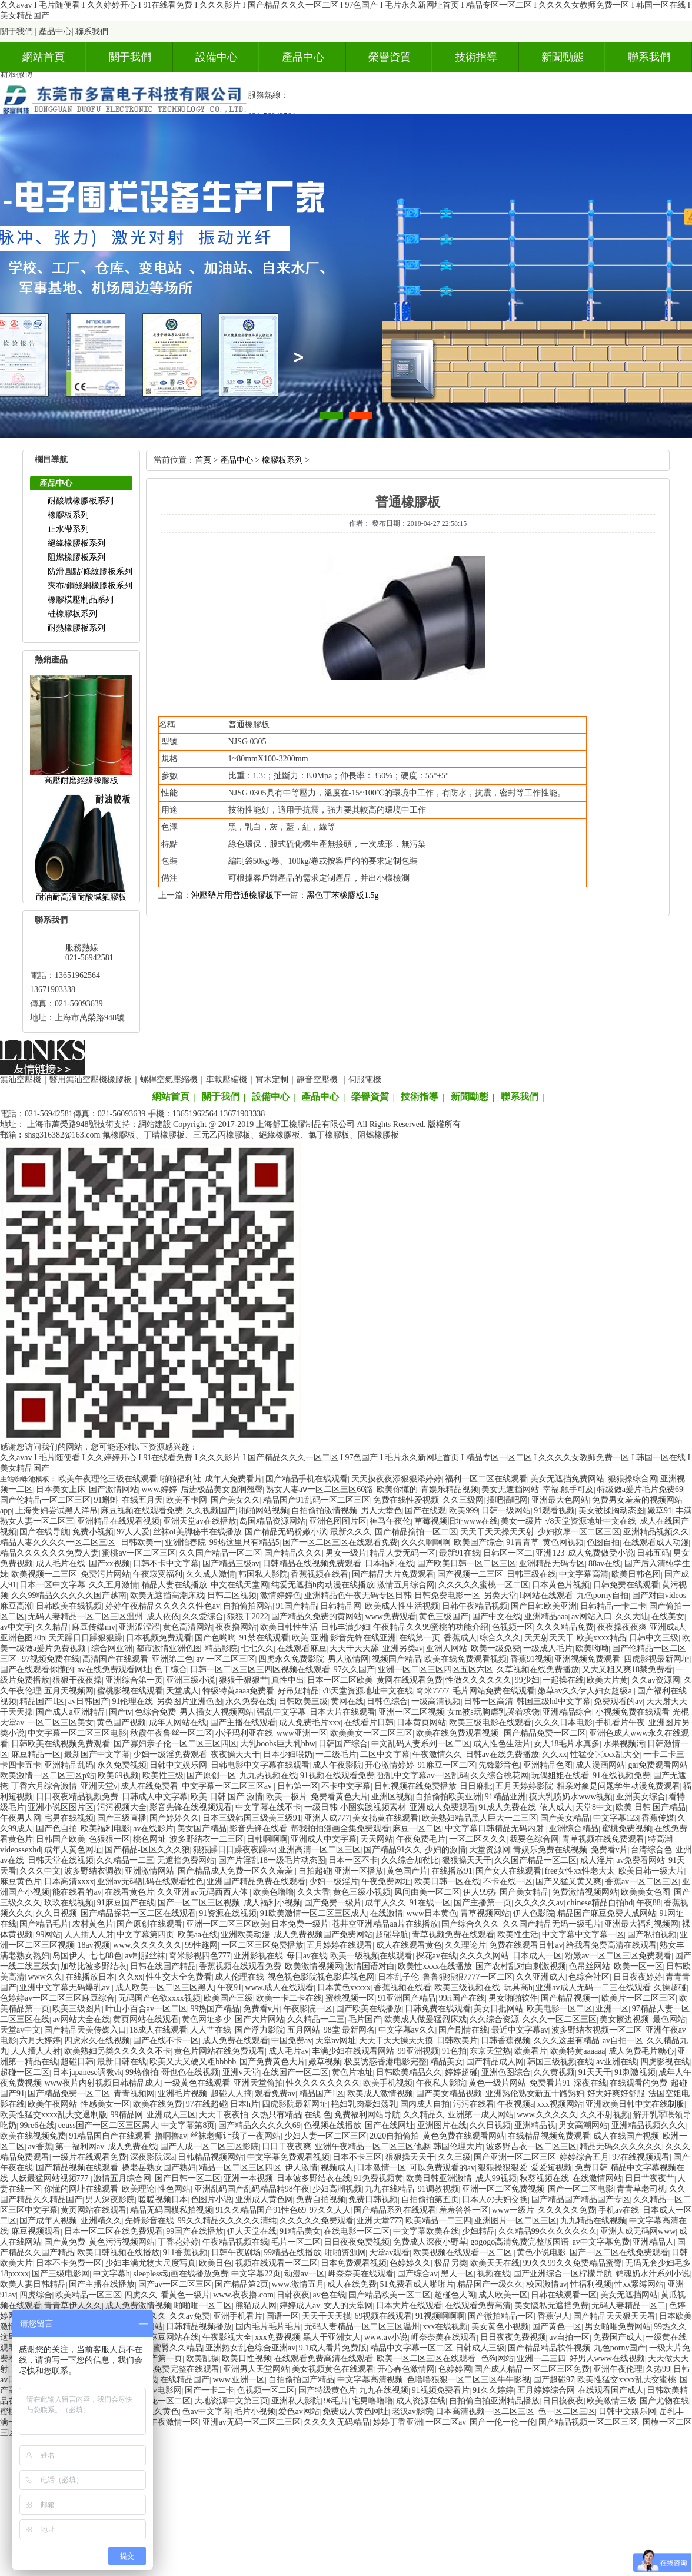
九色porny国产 (620, 2347)
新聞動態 (562, 57)
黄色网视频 (563, 1542)
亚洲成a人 (668, 1627)
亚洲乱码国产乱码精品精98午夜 (252, 2188)
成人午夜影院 (337, 1765)
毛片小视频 (254, 2411)
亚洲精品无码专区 (552, 1563)
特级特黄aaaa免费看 (238, 1690)
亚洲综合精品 (573, 1828)
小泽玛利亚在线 (244, 1733)
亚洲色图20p (22, 1637)
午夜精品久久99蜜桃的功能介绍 (430, 1627)
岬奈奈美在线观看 (361, 2273)
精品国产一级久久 (490, 2284)
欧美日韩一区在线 (447, 1881)
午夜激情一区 (174, 2422)
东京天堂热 (490, 2051)
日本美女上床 (60, 1489)
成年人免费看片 (233, 1478)
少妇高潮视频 (337, 2188)
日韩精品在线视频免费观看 (311, 1563)
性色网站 (174, 2188)
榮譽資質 (389, 57)
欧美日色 (215, 2263)
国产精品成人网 (495, 2061)
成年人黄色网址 (73, 1849)
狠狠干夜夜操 (77, 1680)
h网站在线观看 (546, 1595)
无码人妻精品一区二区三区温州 (85, 1616)
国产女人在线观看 (508, 1870)
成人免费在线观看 (235, 2040)
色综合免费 (155, 1712)
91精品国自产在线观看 (110, 2135)
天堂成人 (182, 1690)
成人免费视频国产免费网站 (323, 1934)
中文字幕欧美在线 (426, 2231)
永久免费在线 (250, 1701)
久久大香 (313, 1892)
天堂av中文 (20, 2029)
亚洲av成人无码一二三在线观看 (592, 1987)
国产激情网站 (113, 1489)
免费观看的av (618, 1701)
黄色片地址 (352, 2072)
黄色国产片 (407, 1870)
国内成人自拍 (425, 2104)
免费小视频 (93, 1531)
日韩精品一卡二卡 (613, 1606)
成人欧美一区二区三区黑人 (164, 1987)
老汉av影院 (412, 2411)
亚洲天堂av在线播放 (200, 1521)
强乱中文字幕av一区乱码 (422, 1775)
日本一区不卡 (353, 1860)
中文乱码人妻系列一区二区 (420, 1743)
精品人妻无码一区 (402, 1553)
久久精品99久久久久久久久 (547, 2231)
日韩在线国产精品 (163, 1966)
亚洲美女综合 (641, 1796)
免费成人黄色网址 (355, 2411)
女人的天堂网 (348, 2305)
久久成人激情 (210, 1574)
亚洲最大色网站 (560, 1500)
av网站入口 (591, 1616)
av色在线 (329, 2294)
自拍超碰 (314, 1870)
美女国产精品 (202, 1828)
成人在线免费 (352, 2284)
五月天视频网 (69, 1690)
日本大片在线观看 (342, 1712)
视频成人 (337, 2167)
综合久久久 (500, 1637)
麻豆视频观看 (36, 2231)
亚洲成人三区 (171, 2114)
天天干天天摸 (326, 2316)
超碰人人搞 (231, 2093)
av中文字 (16, 1627)
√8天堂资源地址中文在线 (591, 1521)
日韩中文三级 (653, 1637)
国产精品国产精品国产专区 (580, 2199)
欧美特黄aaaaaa (577, 2051)
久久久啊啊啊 (426, 1542)
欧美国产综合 (478, 1542)
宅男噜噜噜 (372, 2400)
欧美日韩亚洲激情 (439, 2178)
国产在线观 (425, 1510)
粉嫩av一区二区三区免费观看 (618, 1955)
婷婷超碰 (461, 2072)
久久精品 (52, 1627)
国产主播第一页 (482, 1902)
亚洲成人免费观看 (442, 1807)
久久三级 (454, 2157)
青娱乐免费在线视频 (550, 1849)
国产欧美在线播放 (369, 2008)
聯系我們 (91, 31)
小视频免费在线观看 (632, 1712)
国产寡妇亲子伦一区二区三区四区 (175, 1743)
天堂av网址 (335, 2040)
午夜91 (229, 1987)
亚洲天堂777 (379, 2220)
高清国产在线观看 (115, 1659)
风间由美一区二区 (427, 1892)
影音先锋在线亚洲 (363, 1637)
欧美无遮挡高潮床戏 (167, 1595)
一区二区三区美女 (61, 1722)
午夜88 (648, 1902)
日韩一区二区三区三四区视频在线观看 (260, 1669)
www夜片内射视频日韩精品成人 (102, 2082)
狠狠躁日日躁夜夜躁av (234, 1849)
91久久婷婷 (493, 2390)
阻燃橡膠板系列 (76, 557)
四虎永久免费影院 (291, 1659)
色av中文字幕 (206, 2411)
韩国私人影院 (263, 1574)
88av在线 (604, 1563)
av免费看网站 (640, 1860)
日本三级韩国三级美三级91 (251, 1818)
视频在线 (493, 2273)
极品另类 (450, 2263)
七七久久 (257, 1648)
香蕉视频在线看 (319, 1574)
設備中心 (216, 57)
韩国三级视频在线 (560, 2061)
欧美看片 (530, 2051)
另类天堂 (500, 1595)
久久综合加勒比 (410, 1860)
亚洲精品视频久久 (656, 1531)
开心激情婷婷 (389, 1765)
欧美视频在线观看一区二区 (463, 2252)
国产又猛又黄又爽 (568, 1881)
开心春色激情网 (406, 2369)
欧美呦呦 (591, 1648)
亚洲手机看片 (237, 2316)
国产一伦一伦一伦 (502, 2422)
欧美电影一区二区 (560, 2008)
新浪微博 (16, 73)
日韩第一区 (297, 1786)
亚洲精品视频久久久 (648, 2125)
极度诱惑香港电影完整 (385, 2061)
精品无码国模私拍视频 (171, 2210)
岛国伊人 (68, 1955)
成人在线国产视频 (626, 2135)
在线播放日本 (90, 1976)
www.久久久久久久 (147, 1945)
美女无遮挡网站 (510, 1489)
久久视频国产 (210, 1510)
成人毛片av (288, 2051)
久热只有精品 (276, 2114)
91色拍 (454, 2051)
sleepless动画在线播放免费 (180, 2273)
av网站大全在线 (80, 2019)
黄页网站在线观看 (146, 2019)
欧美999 (463, 1510)
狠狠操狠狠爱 (502, 2167)
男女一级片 (346, 1553)
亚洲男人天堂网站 (256, 2369)
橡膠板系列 (68, 514)
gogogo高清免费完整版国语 (519, 2241)
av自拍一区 (623, 2040)
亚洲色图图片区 (338, 1521)
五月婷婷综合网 (546, 2390)
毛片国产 (364, 2019)
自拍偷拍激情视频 (324, 1510)
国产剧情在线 (463, 2029)
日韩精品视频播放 (199, 2326)
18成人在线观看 (158, 2029)
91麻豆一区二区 (446, 1765)
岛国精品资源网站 (272, 1521)
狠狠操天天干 (466, 1860)
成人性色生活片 (502, 1743)
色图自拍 (603, 1542)
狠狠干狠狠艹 (243, 1680)
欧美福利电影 (105, 1828)
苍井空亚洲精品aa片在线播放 (385, 1923)
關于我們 (16, 31)
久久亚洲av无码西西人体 (203, 1892)
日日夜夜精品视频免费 (77, 1796)
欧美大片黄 (607, 1680)
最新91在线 (459, 1553)
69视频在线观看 (383, 2316)
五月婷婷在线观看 (339, 1945)
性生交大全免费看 (179, 1976)
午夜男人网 (20, 1818)
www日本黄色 (431, 1913)
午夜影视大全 (227, 2337)
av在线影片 (153, 1828)
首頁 (203, 460)
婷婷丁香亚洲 (397, 2422)
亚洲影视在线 (258, 1955)
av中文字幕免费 (601, 2241)
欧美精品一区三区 (88, 2294)
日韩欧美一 (141, 1542)
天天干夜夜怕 (223, 2114)
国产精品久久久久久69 (259, 2125)
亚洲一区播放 (359, 1870)
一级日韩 (320, 1807)
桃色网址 (149, 1839)
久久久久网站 (484, 1955)
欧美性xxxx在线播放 (435, 1966)
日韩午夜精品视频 (475, 1606)
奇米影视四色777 (200, 1955)
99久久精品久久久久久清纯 (227, 2220)
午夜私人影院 (440, 2082)
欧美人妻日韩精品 (33, 2284)
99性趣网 (201, 1945)
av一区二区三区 (225, 1659)
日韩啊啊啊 (267, 1839)
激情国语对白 (370, 1966)
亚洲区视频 (391, 1796)
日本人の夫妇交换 (495, 2199)
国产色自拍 (56, 1828)
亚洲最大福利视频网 (641, 1923)
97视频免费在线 (50, 1659)
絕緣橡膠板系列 (76, 543)
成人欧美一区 (503, 2294)
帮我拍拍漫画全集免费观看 (340, 1828)
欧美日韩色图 (636, 1574)
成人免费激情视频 (138, 2305)
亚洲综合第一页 (134, 1680)
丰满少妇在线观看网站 (353, 2051)
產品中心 (55, 31)
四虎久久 (140, 2294)
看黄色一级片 (185, 2294)
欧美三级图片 (77, 2008)
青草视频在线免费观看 (603, 1839)
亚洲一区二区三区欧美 (227, 1923)
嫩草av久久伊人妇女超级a (586, 1690)
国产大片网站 (259, 2019)
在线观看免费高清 (478, 2305)
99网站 (48, 1934)
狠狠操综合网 (632, 1478)
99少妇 (527, 1680)
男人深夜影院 (110, 2199)
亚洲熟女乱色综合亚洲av (250, 2347)
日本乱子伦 (398, 1976)
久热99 (658, 2369)
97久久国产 (354, 1669)
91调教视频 (438, 2188)
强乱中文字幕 (281, 1712)
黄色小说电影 (541, 2252)
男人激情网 (348, 1659)
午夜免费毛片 (420, 1839)
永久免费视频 (122, 1765)
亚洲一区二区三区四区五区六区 (435, 1669)
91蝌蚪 (106, 1500)
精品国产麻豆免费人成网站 (606, 1913)
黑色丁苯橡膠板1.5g (343, 895)
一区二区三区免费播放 (262, 1945)
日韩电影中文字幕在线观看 (260, 1765)
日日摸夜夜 (563, 2400)
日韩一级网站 (506, 1510)
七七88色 (105, 1955)
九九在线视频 (383, 2390)
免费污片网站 (105, 1574)
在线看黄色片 (129, 1892)
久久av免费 (189, 2316)
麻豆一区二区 (417, 1828)
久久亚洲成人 (540, 1976)
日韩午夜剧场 (236, 2252)
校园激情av (546, 2284)
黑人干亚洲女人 (332, 2337)
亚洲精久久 (101, 2220)
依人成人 (556, 1807)
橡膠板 (119, 1079)
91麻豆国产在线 (126, 1902)
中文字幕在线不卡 (268, 1807)
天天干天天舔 (354, 1648)
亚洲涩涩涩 (138, 1627)
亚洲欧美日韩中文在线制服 (634, 2104)
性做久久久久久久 (478, 1680)
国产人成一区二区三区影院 (209, 2146)
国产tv (120, 1712)
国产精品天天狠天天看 (614, 2316)
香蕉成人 (460, 1637)
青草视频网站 (485, 1913)
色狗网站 (497, 2358)
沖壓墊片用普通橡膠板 (232, 895)
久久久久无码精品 (337, 2422)
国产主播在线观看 (243, 1722)
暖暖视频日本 (163, 2199)
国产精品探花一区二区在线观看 (138, 1913)
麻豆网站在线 (174, 2337)
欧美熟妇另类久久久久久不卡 (117, 2051)
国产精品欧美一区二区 (389, 2294)
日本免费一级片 (300, 1923)
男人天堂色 (381, 1510)
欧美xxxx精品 (601, 1637)
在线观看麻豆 (302, 1648)
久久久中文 (40, 1870)
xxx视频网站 (560, 2104)
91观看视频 (554, 1510)
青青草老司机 (641, 2188)
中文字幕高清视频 (370, 2379)
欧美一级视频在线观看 (371, 1955)
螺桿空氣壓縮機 (169, 1079)
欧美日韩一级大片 (651, 1870)
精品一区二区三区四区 (240, 2167)
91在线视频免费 (621, 1775)
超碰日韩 (77, 2061)
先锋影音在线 (149, 2220)
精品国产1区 (42, 1701)
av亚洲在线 (616, 2061)
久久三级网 (463, 1500)
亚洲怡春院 (185, 1542)
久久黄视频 (554, 2072)
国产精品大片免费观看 (393, 1574)
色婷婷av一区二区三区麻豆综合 (57, 1998)
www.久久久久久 (547, 2114)
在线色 (317, 2114)
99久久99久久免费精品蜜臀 (572, 2263)
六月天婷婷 (40, 2040)
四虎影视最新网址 (657, 1659)
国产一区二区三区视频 (199, 1902)
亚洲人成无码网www (638, 2231)
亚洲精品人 (653, 2241)
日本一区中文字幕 (52, 1584)
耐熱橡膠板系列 (76, 628)
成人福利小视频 (272, 1902)
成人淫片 (596, 1860)
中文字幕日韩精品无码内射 (495, 1828)
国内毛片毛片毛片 (268, 2326)
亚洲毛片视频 (182, 2093)
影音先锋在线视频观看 (190, 1807)
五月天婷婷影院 (524, 1786)
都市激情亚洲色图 (169, 1648)
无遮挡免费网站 (186, 1860)
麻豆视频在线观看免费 (142, 1510)
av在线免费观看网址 (114, 1669)
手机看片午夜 (620, 1722)
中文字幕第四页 (145, 1934)
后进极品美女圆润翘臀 (222, 1489)
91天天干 (594, 2072)
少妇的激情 (445, 1849)
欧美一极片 (286, 1796)
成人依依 (163, 1616)
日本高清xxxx (69, 1881)
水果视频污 (623, 1743)
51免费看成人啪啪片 (417, 2284)
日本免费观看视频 (354, 2263)
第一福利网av (79, 2146)
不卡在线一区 (508, 1881)
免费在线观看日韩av (526, 1945)
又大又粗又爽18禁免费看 (627, 1669)
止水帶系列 (68, 529)
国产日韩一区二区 (188, 2178)
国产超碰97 (553, 2379)
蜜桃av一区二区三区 (138, 1553)
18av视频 (93, 1945)
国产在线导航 (44, 1531)
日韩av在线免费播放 (502, 1754)
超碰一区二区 (24, 2072)
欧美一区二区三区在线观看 (427, 2358)
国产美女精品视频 (449, 2093)
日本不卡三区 (357, 2157)
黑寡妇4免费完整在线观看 (172, 2369)
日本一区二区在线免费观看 (113, 2231)
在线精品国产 (184, 2379)
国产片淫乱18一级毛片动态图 (271, 1860)
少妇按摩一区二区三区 (579, 1531)
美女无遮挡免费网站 (567, 1478)
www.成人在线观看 (279, 1987)
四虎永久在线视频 (97, 2040)
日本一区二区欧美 (340, 1680)
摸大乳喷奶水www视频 (571, 1796)
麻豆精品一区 (36, 1754)
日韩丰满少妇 (345, 1627)
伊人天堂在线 (252, 2231)
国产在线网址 (389, 2125)
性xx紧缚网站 (639, 2284)
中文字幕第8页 (188, 2125)
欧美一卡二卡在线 (289, 1998)
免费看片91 (550, 2082)
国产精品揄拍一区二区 (416, 1531)
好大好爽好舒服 (616, 2093)
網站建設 (154, 1124)
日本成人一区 (537, 1955)
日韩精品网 (340, 1606)
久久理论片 (465, 1945)
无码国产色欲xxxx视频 (159, 1998)
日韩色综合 (387, 1701)
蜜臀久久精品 (177, 2347)
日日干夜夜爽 (286, 2146)
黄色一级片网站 (497, 2082)
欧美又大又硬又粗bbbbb (192, 2061)
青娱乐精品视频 (449, 1489)
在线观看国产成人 (611, 2390)
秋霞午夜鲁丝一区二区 (171, 1733)
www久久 (45, 1976)
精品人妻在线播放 (174, 1584)
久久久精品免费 (565, 1627)
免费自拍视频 (320, 2199)
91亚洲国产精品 (406, 1998)
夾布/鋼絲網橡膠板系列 (90, 585)
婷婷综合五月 (584, 2157)
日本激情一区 (381, 2167)
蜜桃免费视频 (626, 1828)
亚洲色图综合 (506, 2072)
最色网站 (669, 2019)
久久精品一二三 (125, 1860)
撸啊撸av (171, 2135)
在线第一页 (419, 1637)
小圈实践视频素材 (373, 1807)
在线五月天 (142, 1500)
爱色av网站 (298, 2411)
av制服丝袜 (145, 1955)
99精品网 (126, 2114)
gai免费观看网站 (657, 1765)
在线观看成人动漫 (656, 1542)
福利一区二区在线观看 (486, 1478)
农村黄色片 (93, 1923)
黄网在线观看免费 (410, 1680)
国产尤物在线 (664, 2400)
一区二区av (445, 2422)
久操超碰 (670, 1987)
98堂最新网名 (349, 2029)
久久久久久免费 (566, 2210)
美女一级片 (521, 1521)
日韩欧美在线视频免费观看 (60, 1743)
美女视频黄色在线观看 (333, 2369)
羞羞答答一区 (463, 2210)
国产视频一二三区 (470, 1574)
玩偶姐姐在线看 (560, 1775)
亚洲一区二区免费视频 (503, 2188)
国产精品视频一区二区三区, (589, 2422)
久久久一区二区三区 (560, 2019)
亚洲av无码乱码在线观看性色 (150, 1881)
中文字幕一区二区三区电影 (77, 1733)
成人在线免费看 (149, 1786)
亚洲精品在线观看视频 (118, 1521)
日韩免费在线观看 (626, 1584)
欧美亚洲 (309, 1637)
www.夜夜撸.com (243, 2294)
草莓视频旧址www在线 (456, 1521)
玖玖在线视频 (69, 1902)
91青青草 (522, 1542)
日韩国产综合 (343, 1743)
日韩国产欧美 (60, 1839)
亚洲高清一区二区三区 (319, 1849)
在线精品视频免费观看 (549, 2135)
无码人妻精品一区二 (628, 2305)
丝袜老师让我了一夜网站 (235, 2135)
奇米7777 (432, 1690)
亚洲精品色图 (548, 1765)
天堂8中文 (594, 1807)
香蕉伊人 (553, 2316)
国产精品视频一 (569, 1998)
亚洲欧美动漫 (245, 1934)
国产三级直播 (122, 1818)
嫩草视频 (324, 2061)
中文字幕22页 (256, 2273)
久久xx (554, 1754)
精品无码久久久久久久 (621, 2146)
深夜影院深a (152, 2157)
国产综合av (417, 2273)
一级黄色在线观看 (197, 2082)
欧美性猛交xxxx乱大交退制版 (53, 2114)
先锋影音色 (499, 1765)
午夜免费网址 (386, 1881)
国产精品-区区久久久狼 (147, 1849)
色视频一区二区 (266, 2390)
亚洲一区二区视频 (411, 1712)
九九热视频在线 (268, 1775)
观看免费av (275, 2093)
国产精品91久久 (392, 1849)
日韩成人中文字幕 (155, 1796)
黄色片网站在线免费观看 (219, 2051)
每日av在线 (307, 1955)
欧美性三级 (163, 1775)
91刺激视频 (635, 2072)
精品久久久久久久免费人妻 (49, 1553)
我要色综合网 (534, 1839)
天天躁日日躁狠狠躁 (85, 1637)
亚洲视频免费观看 (587, 1659)
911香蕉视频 (185, 2252)
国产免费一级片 (333, 1902)
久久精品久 (423, 2114)
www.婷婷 (159, 1489)
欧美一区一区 (638, 1966)
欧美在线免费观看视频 (465, 1659)
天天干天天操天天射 (497, 1531)
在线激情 (386, 1913)
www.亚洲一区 (238, 2379)
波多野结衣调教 (93, 1870)
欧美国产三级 (228, 1998)
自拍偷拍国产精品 (301, 2379)
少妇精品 (478, 2231)
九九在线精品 (389, 2188)
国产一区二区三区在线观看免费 (340, 1542)
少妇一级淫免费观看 (170, 1754)
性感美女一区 (105, 2104)
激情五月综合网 (406, 1584)
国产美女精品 (565, 1818)
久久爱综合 (203, 1616)
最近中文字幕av (519, 2029)
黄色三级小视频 (362, 1892)
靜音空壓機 (317, 1079)
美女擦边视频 (624, 2019)
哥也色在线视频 (190, 2072)
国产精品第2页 (241, 2284)
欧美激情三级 (611, 2400)
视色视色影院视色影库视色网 (321, 1976)
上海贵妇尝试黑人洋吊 (56, 1510)
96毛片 (336, 2400)
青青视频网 (134, 2093)
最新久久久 (350, 1531)
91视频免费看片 (441, 2390)
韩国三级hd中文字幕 (554, 1701)
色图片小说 (211, 2199)
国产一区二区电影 (581, 2188)
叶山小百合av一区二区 (146, 2008)
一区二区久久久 (478, 1839)
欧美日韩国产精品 (651, 1807)
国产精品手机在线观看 (306, 1478)
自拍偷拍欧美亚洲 (448, 1796)
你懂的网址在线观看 (81, 2188)
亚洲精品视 (534, 2125)
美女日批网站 (498, 2008)
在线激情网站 (597, 2178)
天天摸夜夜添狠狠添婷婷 (396, 1478)
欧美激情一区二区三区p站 (47, 1775)
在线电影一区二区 (357, 2231)
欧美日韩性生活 (289, 1627)
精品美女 (446, 2061)
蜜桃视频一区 (350, 1998)
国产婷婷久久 (174, 1818)
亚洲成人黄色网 (264, 2199)
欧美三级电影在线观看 (490, 1722)
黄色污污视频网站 (122, 2241)
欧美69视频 (118, 1775)
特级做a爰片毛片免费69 (640, 1489)
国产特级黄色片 (327, 2390)
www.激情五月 (298, 2284)
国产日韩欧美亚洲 (544, 1606)
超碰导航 (391, 1934)
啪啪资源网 (345, 2252)
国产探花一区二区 (158, 2400)
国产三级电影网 (60, 2273)
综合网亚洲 (111, 1648)
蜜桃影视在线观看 (130, 1690)
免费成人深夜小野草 (430, 2241)
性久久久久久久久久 (323, 2082)
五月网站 (303, 2029)
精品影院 (221, 1648)
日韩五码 (653, 1553)
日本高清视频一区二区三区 (484, 2411)
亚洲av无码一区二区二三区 (251, 2422)
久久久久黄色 (154, 2411)
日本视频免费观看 (159, 1637)
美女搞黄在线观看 (385, 1818)
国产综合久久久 (470, 1923)
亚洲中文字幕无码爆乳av (65, 1987)
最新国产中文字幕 (97, 1754)
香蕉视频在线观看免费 (240, 1966)
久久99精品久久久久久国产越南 (69, 1595)
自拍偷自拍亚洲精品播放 (494, 2400)
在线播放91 (452, 1870)
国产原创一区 (211, 1775)
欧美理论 (138, 2188)
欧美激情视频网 (313, 1966)
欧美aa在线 (198, 1934)
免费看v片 (609, 1849)
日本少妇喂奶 (287, 1754)
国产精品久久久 (293, 1553)
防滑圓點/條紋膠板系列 (90, 571)
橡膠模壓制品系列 (81, 599)
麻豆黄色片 (20, 1881)
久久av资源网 (655, 1680)
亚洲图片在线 (442, 2125)
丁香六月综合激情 (44, 1786)
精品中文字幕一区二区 (411, 2347)
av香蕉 (40, 2146)
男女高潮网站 (583, 2125)
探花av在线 (436, 1955)
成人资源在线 (420, 2400)
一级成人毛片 (548, 1648)
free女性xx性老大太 (580, 1870)
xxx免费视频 (277, 2337)
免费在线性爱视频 (406, 1500)
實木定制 (271, 1079)
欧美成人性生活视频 (402, 1606)
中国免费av (291, 2040)
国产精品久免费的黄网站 (316, 1616)
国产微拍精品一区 (501, 2316)
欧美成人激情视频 (380, 2093)
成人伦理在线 (239, 1976)
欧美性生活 (517, 1934)
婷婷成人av (300, 2305)
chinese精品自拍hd (600, 1902)
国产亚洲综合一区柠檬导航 (562, 2273)
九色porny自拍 (603, 1595)
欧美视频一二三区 (44, 1574)
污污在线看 (473, 2104)
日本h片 (244, 2104)
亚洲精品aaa (546, 1616)
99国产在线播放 (195, 2231)
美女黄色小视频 (500, 2326)
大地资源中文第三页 (231, 2400)
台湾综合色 (651, 1849)
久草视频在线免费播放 (538, 1669)
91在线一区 (430, 1902)
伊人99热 (479, 1892)
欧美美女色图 (645, 1892)
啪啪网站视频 (263, 1510)
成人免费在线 (132, 2146)
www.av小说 (386, 2337)
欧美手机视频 (387, 2082)
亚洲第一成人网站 (481, 2114)
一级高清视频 (436, 1701)
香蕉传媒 (657, 1818)
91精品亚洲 (505, 1796)
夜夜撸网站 (236, 1627)
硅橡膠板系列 (72, 613)
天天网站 (376, 1839)
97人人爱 (133, 1531)
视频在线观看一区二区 (276, 2263)
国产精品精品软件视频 (549, 2347)
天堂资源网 (489, 1849)
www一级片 (513, 2210)
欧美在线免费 (157, 2104)
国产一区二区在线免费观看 (619, 2252)
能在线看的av (76, 1892)
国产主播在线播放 (102, 2284)
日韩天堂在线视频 (61, 1860)
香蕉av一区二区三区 (641, 1881)
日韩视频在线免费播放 (415, 1786)
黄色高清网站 (187, 1627)
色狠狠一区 (109, 1839)
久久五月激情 (113, 1584)
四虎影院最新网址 (295, 2104)
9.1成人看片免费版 (333, 2347)
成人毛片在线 (60, 1563)
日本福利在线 (389, 1563)
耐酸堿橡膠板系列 (81, 500)
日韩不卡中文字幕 (166, 1563)
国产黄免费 (64, 2241)
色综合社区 (589, 1976)
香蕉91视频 (530, 1659)
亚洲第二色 (172, 1659)
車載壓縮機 (226, 1079)
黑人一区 (457, 2273)
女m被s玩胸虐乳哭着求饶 (493, 1712)
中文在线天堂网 (239, 1584)
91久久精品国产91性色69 (260, 2210)
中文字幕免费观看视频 (288, 2157)
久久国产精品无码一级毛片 (552, 1923)
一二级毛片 (336, 1754)
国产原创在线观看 (149, 1923)
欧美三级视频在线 (467, 1987)
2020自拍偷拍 (394, 2135)
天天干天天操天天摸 (396, 2040)
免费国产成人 (618, 2337)
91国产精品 (296, 1606)
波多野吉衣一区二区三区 (531, 2146)
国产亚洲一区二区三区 (515, 2157)
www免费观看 (390, 1616)
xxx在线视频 (445, 2326)
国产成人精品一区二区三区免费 (532, 2369)
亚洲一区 (611, 2008)
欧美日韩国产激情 (227, 1796)
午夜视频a (515, 2104)
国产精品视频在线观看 (77, 2167)
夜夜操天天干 (235, 1754)
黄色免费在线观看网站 (463, 2135)
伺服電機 (364, 1079)
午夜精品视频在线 (235, 2241)
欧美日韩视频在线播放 (118, 2252)
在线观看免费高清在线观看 (323, 2358)
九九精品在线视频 (593, 2220)
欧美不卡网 (186, 1500)
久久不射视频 (605, 2114)
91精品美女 (300, 2231)
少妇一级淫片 (333, 1881)
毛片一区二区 (296, 2241)
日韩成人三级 (480, 2347)
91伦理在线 (132, 1701)
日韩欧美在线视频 (69, 1606)
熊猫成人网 (256, 2305)
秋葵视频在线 (544, 2178)
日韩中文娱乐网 (178, 1765)
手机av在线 (618, 2210)
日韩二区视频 (232, 1595)
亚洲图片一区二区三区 (515, 2220)
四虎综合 (35, 2294)
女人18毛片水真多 (567, 1743)
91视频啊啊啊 (440, 2316)
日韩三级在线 (531, 1574)
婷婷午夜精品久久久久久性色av (162, 1606)
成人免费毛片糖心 (641, 2051)
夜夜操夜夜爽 (622, 1627)
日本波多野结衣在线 (314, 2178)
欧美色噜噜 (273, 1892)
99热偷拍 (141, 2072)
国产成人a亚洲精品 (70, 1712)
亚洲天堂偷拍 (258, 2082)
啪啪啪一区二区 (203, 2305)
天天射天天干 (549, 1637)
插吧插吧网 (507, 1500)
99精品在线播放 (292, 2252)
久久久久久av (539, 1902)
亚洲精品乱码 (69, 1765)
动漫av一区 (304, 2273)
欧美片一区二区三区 (638, 1998)
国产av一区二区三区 (175, 2284)
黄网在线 (347, 1701)
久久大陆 (632, 1616)
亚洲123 (549, 1553)
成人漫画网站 (600, 1765)
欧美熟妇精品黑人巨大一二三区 (479, 1818)
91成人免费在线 (507, 1807)
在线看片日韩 (369, 1722)
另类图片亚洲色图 (189, 1701)
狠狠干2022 (247, 1616)
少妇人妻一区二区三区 (325, 2135)
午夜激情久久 (437, 1754)
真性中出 (287, 1680)
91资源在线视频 (228, 1913)
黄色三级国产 (443, 1616)
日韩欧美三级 (303, 1701)
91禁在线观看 (264, 1637)
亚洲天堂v (99, 1786)
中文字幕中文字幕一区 (583, 1934)
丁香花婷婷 (178, 2241)
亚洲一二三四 (541, 2358)
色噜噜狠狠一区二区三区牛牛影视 (468, 2379)
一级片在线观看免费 (89, 2157)
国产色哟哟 (215, 1637)
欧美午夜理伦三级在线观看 (107, 1478)
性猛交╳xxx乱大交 (605, 1754)
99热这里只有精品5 (244, 1542)
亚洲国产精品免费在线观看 (256, 1881)
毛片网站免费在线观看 (494, 1690)
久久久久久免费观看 (317, 2220)
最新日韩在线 (122, 2061)
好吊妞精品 (298, 1690)
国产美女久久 (235, 1500)
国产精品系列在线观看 (395, 2210)
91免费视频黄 (378, 2178)
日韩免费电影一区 (447, 1595)
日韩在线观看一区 (564, 2294)
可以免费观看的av (442, 2167)
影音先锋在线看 (258, 1828)
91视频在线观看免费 (337, 1775)
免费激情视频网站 (585, 1892)
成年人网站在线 (178, 1722)
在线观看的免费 (638, 2082)
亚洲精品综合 (567, 1712)
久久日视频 (56, 1913)
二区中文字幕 (385, 1754)
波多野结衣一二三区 (206, 1839)
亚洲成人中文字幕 (324, 1839)
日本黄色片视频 (561, 1584)
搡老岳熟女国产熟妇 (159, 2167)
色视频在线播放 (332, 2125)
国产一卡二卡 (209, 2390)
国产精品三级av (231, 1563)
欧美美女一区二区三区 (371, 1733)
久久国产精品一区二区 (220, 1553)
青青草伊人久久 (73, 2305)
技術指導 (476, 57)
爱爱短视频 (551, 2167)
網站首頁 (43, 57)
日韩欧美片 (457, 2040)
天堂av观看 (389, 2252)
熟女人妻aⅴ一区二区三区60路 (319, 1489)
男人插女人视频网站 (216, 1712)
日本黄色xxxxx (344, 1987)
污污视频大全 (122, 1807)
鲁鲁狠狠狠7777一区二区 (467, 1976)
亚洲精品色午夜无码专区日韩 (357, 1595)
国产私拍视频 (652, 1934)
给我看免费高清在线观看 (611, 1945)
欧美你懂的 (397, 1489)
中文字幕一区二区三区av (228, 1786)
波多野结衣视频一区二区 (596, 2029)
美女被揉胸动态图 (611, 1510)
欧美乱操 (202, 2358)
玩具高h (518, 1987)
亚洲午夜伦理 (618, 2369)
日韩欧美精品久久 (409, 2072)
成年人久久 (385, 1902)
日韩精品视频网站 (211, 2157)
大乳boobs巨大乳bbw (277, 1743)
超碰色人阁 (454, 2294)
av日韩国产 (88, 1701)
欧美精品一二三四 (438, 2220)
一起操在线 (563, 1680)
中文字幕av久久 (406, 2029)
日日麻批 (476, 1786)
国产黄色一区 (556, 2326)
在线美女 (667, 1616)
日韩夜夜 (293, 2294)
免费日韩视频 (373, 2199)
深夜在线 (590, 2082)
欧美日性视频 (246, 2358)
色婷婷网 (454, 2369)
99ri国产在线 (462, 1998)
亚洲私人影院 (296, 2400)
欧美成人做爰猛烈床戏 (425, 2019)
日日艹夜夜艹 (649, 2178)
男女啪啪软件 (513, 1998)
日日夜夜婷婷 (638, 1976)
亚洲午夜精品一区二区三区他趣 (372, 2146)
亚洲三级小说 (190, 1680)
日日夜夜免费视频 (357, 2241)
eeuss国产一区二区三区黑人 (108, 2125)
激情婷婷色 (280, 1595)
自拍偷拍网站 (247, 1606)
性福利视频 (590, 2284)
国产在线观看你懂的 (37, 1669)
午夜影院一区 (307, 2008)
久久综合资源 (494, 2019)
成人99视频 (496, 2178)
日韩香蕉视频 (505, 2040)
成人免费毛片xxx (310, 1722)
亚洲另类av (402, 1648)
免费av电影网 (156, 2390)
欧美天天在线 (495, 2263)
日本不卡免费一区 (69, 2263)
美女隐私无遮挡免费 (551, 2305)
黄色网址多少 (206, 2019)
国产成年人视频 (48, 2220)
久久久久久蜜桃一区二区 (483, 1584)
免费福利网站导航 (367, 2114)
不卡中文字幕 (346, 1786)
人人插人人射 (89, 1934)
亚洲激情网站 (149, 1870)
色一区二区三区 (566, 2411)
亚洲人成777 (327, 1818)
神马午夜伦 (390, 1521)
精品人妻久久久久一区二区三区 (59, 1542)
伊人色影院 (533, 1913)
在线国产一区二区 (295, 2072)
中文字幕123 (615, 1818)
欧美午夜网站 (52, 2104)
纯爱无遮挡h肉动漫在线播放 (322, 1584)
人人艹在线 (210, 2029)
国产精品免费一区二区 (545, 1733)
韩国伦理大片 (458, 2146)
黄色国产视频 (121, 1722)
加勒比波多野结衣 (94, 1966)
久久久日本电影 (564, 1722)
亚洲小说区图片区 (61, 1807)
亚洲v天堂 (241, 2072)
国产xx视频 (109, 1563)
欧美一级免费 (495, 1648)
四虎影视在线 (665, 2061)
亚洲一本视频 (248, 2178)
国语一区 (282, 2316)
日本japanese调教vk (87, 2072)
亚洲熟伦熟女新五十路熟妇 (534, 2093)
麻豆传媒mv (93, 1627)
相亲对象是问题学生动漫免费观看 (618, 1786)
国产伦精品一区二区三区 (45, 1500)
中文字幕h (111, 2273)
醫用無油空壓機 (78, 1079)
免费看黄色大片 (339, 1796)
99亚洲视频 (418, 2051)
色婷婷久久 (410, 2263)
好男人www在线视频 (607, 2358)
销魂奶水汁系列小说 (653, 2273)
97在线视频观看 (641, 2157)
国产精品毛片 (44, 1923)
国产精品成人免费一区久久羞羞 (236, 1870)
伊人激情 (301, 2167)
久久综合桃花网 (499, 1775)
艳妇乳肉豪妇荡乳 (364, 2104)
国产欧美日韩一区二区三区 (466, 1563)
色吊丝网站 (589, 1966)
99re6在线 (37, 2125)
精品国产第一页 (153, 2358)
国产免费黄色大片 (272, 2061)
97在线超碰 (206, 2104)
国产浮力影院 (259, 2029)
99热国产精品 (214, 2008)
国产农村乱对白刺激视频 (520, 1966)
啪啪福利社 (180, 1478)
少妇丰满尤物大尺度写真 (150, 2263)
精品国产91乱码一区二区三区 (316, 1500)
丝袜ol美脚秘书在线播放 (197, 1531)
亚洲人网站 (446, 1648)
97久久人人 (330, 2210)
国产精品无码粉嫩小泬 (286, 1531)
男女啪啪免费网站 (618, 2326)
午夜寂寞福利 (157, 1574)
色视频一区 (512, 1627)
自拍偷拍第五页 (430, 2199)
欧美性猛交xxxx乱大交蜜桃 (626, 2379)
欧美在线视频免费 (33, 2135)
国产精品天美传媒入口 (85, 2029)
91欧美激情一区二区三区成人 (313, 1913)
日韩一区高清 (488, 1701)
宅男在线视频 (69, 1818)
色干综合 (170, 1669)
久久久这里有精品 (567, 2040)
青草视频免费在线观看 (453, 1934)
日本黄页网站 (421, 1722)
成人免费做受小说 (601, 1553)
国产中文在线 (496, 1616)
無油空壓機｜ (24, 1079)
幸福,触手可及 (568, 1489)
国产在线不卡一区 (166, 2040)
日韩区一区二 (508, 1553)
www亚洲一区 (302, 1733)
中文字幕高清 (583, 1574)
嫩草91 (659, 1510)
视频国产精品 (396, 1659)
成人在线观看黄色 (409, 1945)
